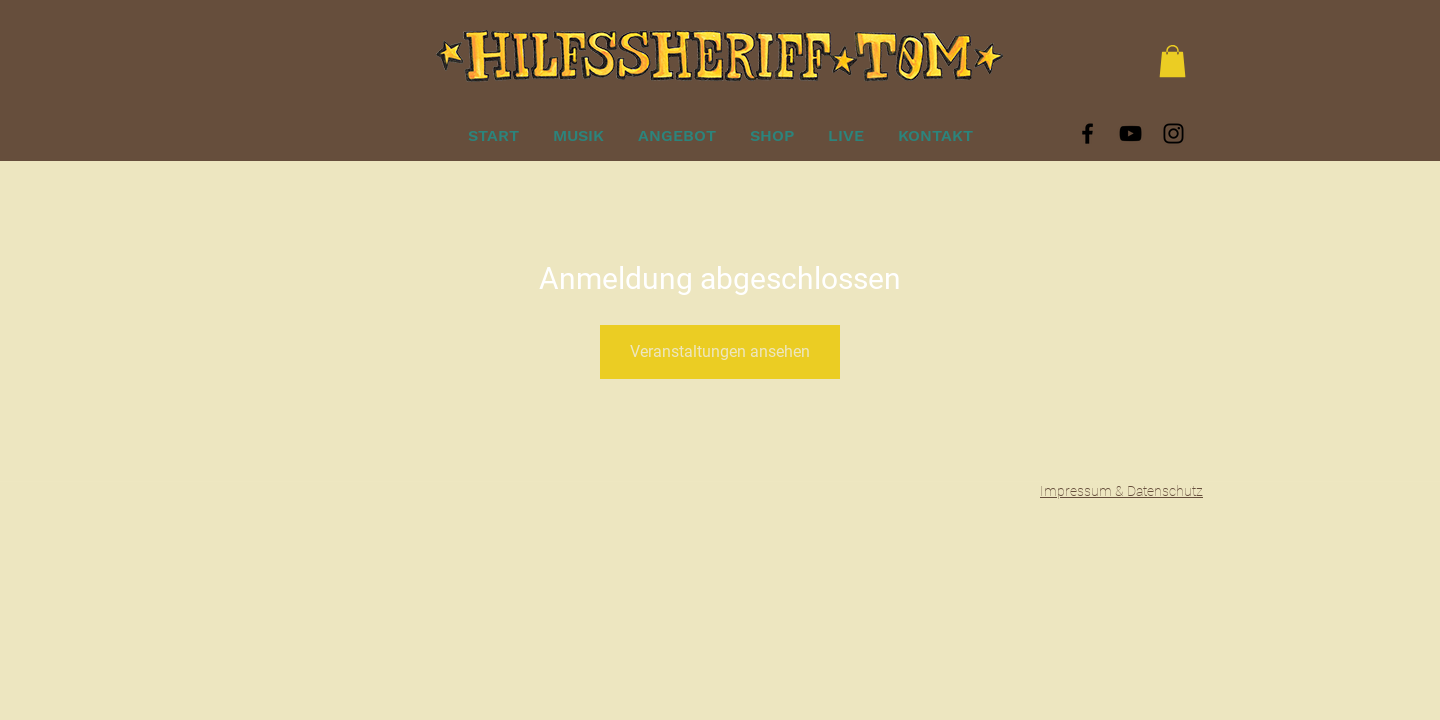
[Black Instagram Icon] (1173, 133)
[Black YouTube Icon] (1130, 133)
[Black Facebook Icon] (1087, 133)
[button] (1172, 61)
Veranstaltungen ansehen (720, 351)
